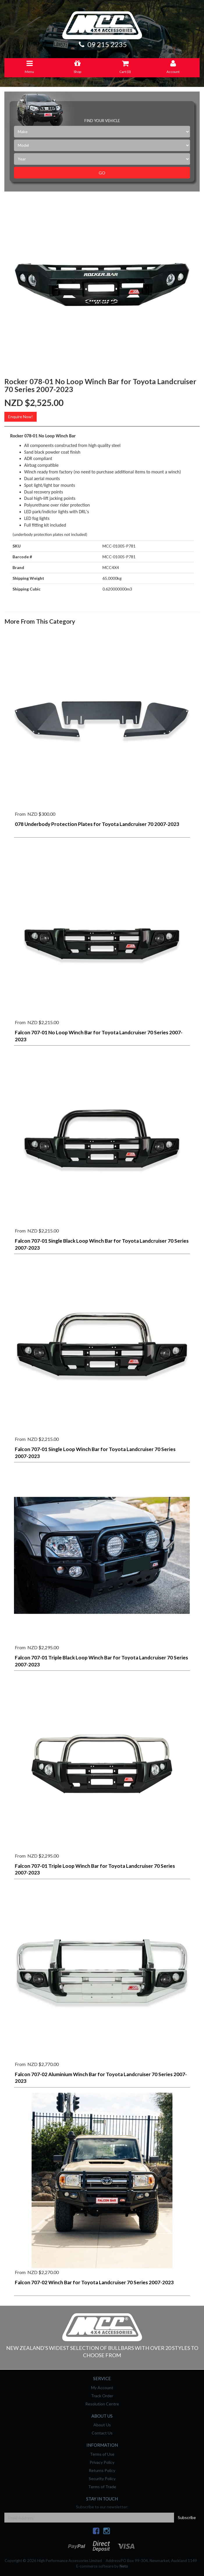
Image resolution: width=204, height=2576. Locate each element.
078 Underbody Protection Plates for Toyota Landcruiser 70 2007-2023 (97, 824)
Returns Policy (102, 2470)
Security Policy (102, 2478)
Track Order (102, 2395)
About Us (102, 2424)
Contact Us (102, 2432)
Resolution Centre (102, 2403)
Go (102, 172)
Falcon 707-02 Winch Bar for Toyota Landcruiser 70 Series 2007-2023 (94, 2282)
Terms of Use (102, 2454)
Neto (124, 2566)
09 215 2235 (102, 44)
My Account (102, 2387)
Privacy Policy (102, 2462)
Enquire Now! (20, 416)
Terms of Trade (102, 2486)
